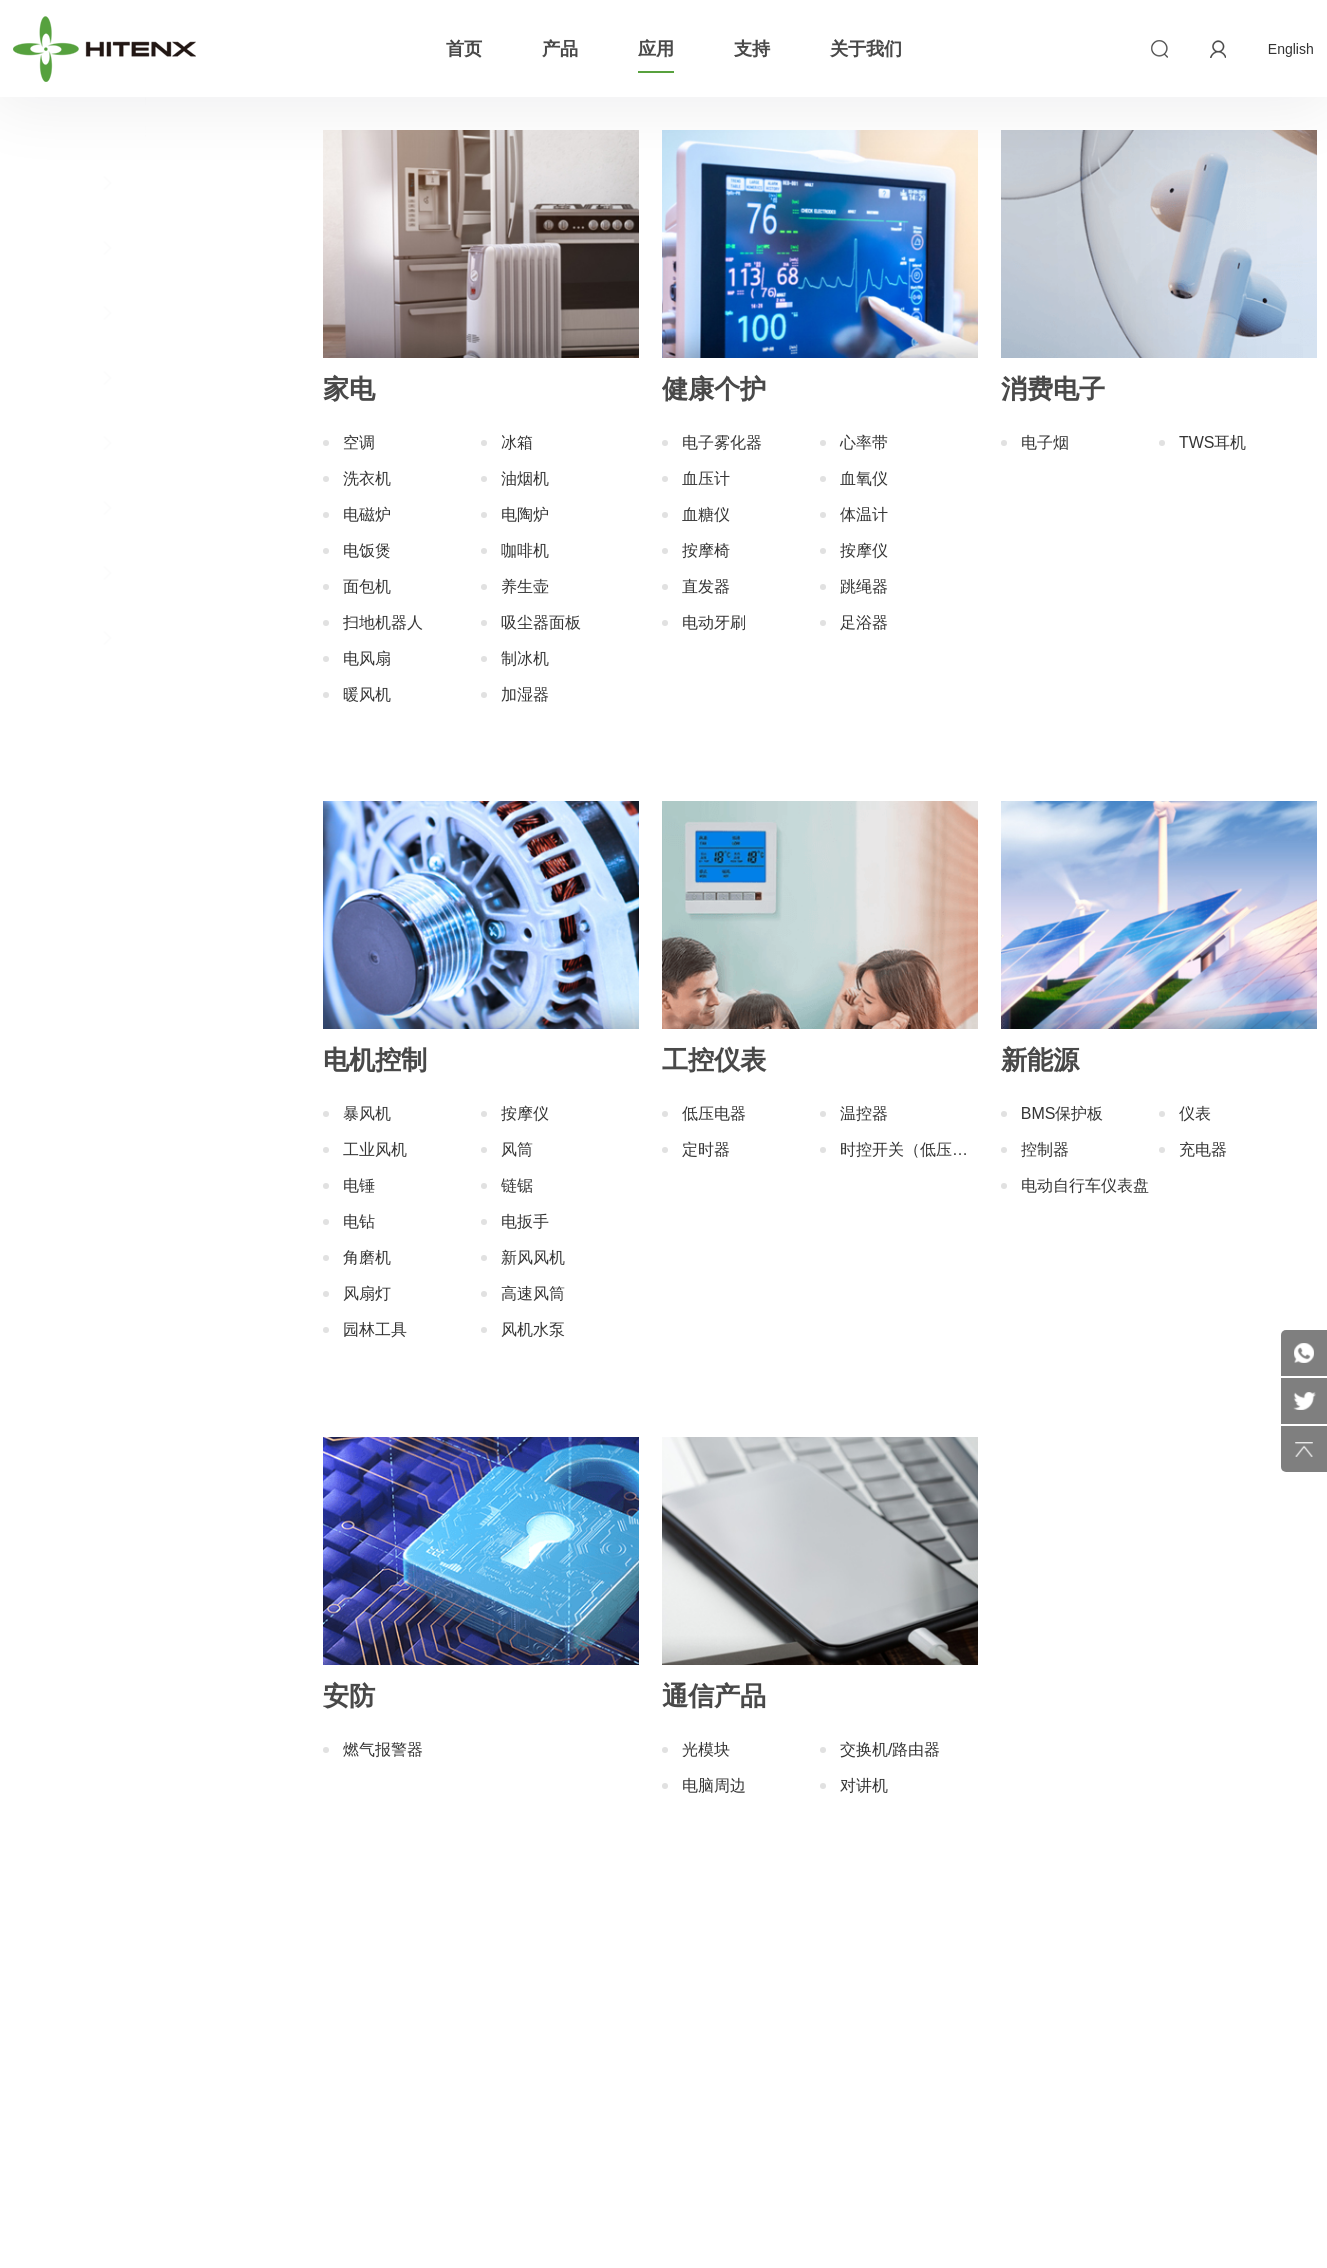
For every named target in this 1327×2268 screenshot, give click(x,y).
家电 (139, 182)
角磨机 (367, 1257)
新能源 (139, 507)
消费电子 (139, 312)
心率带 (864, 442)
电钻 (359, 1221)
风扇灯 (367, 1293)
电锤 (359, 1185)
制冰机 (525, 658)
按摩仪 (864, 550)
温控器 (864, 1113)
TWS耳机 (1213, 442)
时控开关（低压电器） (909, 1149)
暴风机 (367, 1113)
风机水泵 (533, 1329)
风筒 (517, 1149)
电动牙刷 (714, 622)
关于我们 (866, 49)
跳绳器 (864, 586)
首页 (464, 49)
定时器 (706, 1149)
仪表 (1195, 1113)
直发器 (706, 586)
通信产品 (139, 637)
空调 (359, 442)
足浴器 (864, 622)
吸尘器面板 (541, 622)
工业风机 (375, 1149)
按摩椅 (706, 550)
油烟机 (525, 478)
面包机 (367, 586)
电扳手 (525, 1221)
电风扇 (367, 658)
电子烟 (1045, 442)
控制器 (1045, 1149)
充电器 (1203, 1149)
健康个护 (139, 247)
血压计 (706, 478)
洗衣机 (367, 478)
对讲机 (864, 1785)
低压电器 (714, 1113)
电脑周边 (714, 1785)
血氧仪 (864, 478)
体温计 (864, 514)
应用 (656, 49)
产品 (560, 49)
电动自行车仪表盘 (1085, 1185)
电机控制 (139, 377)
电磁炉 (367, 514)
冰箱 (517, 442)
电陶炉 (525, 514)
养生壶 (525, 586)
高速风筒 (533, 1293)
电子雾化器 (722, 442)
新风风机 (533, 1257)
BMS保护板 (1062, 1113)
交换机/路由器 (890, 1749)
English (1291, 49)
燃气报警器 (383, 1749)
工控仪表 (139, 442)
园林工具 (375, 1329)
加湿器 (525, 694)
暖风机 (367, 694)
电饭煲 (367, 550)
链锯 (517, 1185)
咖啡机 (525, 550)
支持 (752, 49)
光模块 (706, 1749)
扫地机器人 (383, 622)
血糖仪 (706, 514)
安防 (139, 572)
